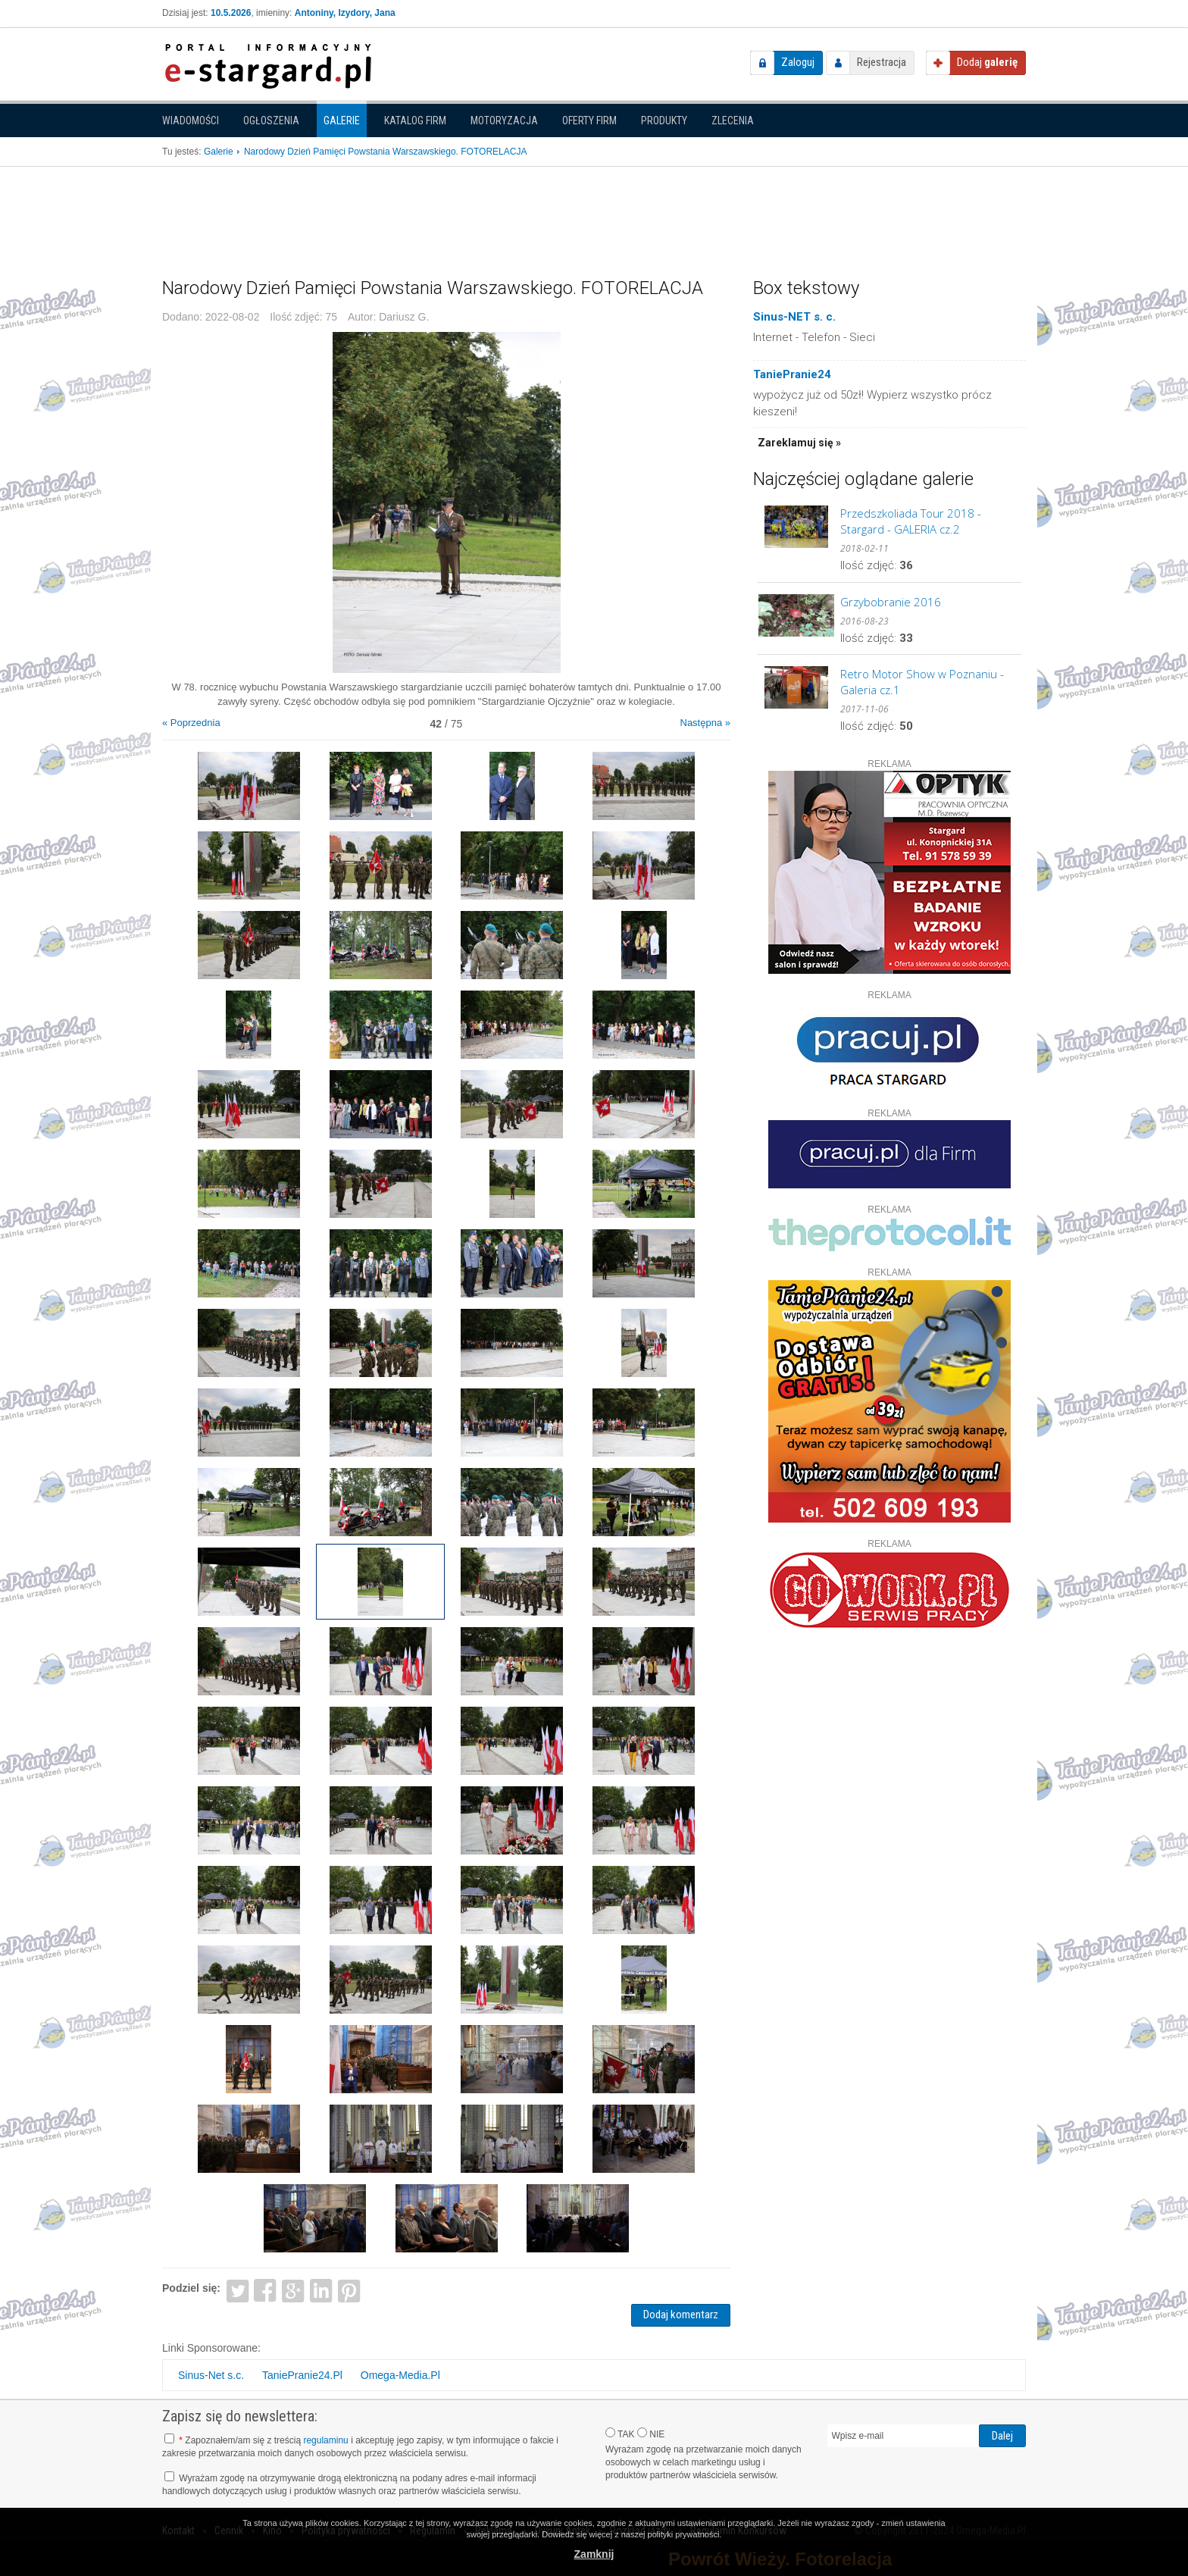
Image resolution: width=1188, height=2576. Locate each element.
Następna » (705, 722)
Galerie (342, 120)
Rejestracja (881, 62)
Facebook (266, 2290)
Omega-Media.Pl (400, 2375)
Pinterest (349, 2290)
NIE (650, 2433)
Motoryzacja (504, 120)
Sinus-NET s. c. (794, 317)
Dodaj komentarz (680, 2314)
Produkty (664, 120)
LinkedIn (322, 2290)
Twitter (238, 2290)
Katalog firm (415, 120)
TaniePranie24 (792, 374)
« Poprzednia (191, 722)
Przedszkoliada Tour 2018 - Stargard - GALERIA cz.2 (910, 521)
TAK (620, 2433)
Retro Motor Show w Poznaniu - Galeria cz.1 (922, 681)
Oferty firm (589, 120)
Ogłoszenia (271, 120)
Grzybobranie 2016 (890, 601)
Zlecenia (732, 120)
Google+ (294, 2290)
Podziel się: (191, 2288)
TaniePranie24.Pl (302, 2375)
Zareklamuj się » (799, 443)
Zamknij (594, 2554)
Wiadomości (190, 120)
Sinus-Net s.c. (211, 2375)
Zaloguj (797, 62)
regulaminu (325, 2440)
